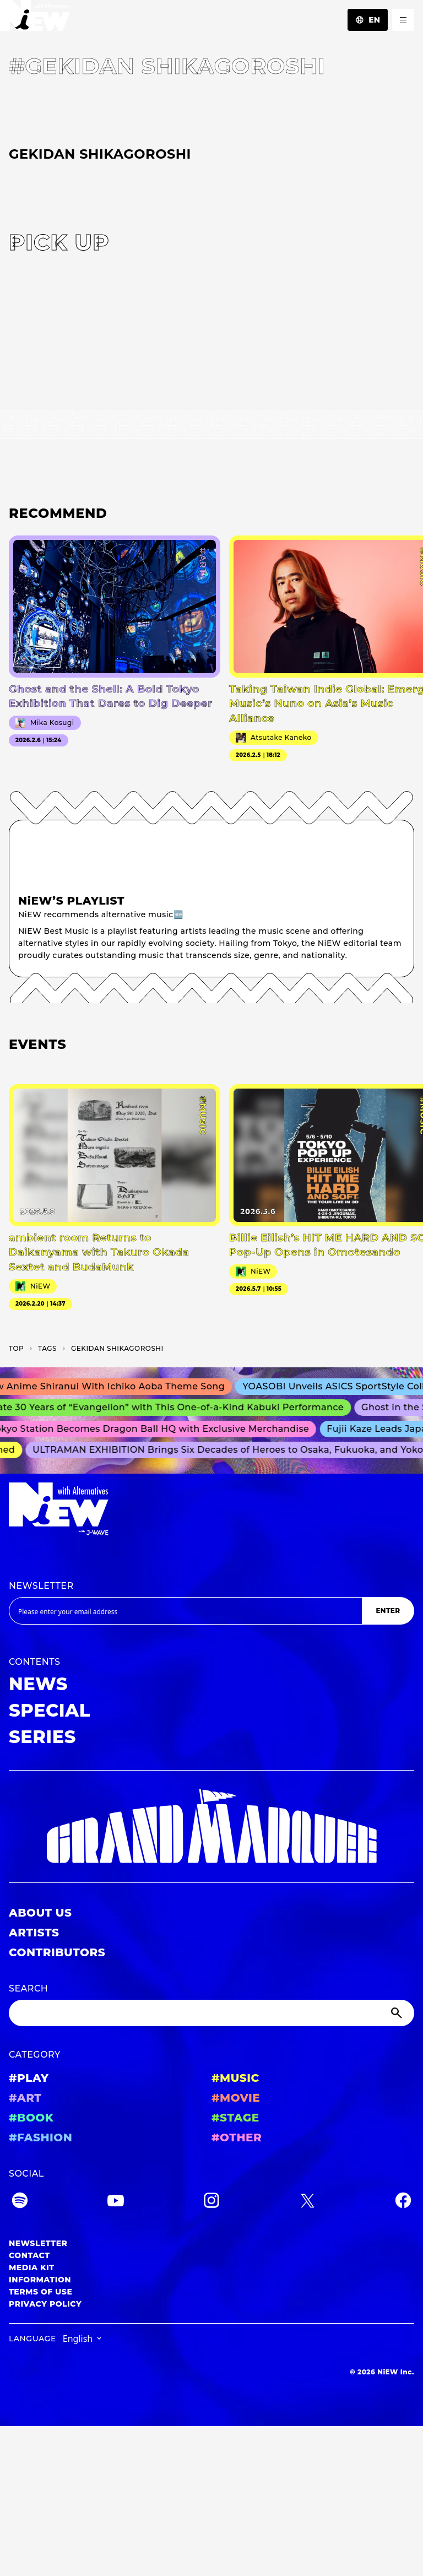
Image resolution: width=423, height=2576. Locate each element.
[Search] (211, 2013)
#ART (25, 2097)
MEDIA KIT (32, 2267)
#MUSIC (235, 2078)
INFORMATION (40, 2280)
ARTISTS (34, 1932)
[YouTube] (116, 2202)
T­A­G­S (47, 1348)
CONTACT (29, 2255)
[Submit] (397, 2013)
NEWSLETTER (41, 1586)
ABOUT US (40, 1912)
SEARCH (28, 1988)
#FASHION (40, 2137)
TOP (16, 1348)
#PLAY (28, 2078)
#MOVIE (236, 2097)
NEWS (38, 1684)
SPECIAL (49, 1710)
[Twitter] (307, 2202)
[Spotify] (20, 2202)
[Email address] (185, 1611)
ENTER (388, 1610)
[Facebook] (403, 2202)
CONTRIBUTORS (57, 1952)
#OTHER (237, 2137)
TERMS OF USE (40, 2292)
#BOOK (31, 2117)
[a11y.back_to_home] (35, 18)
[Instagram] (211, 2202)
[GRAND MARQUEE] (211, 1826)
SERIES (42, 1736)
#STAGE (235, 2117)
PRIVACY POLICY (45, 2304)
